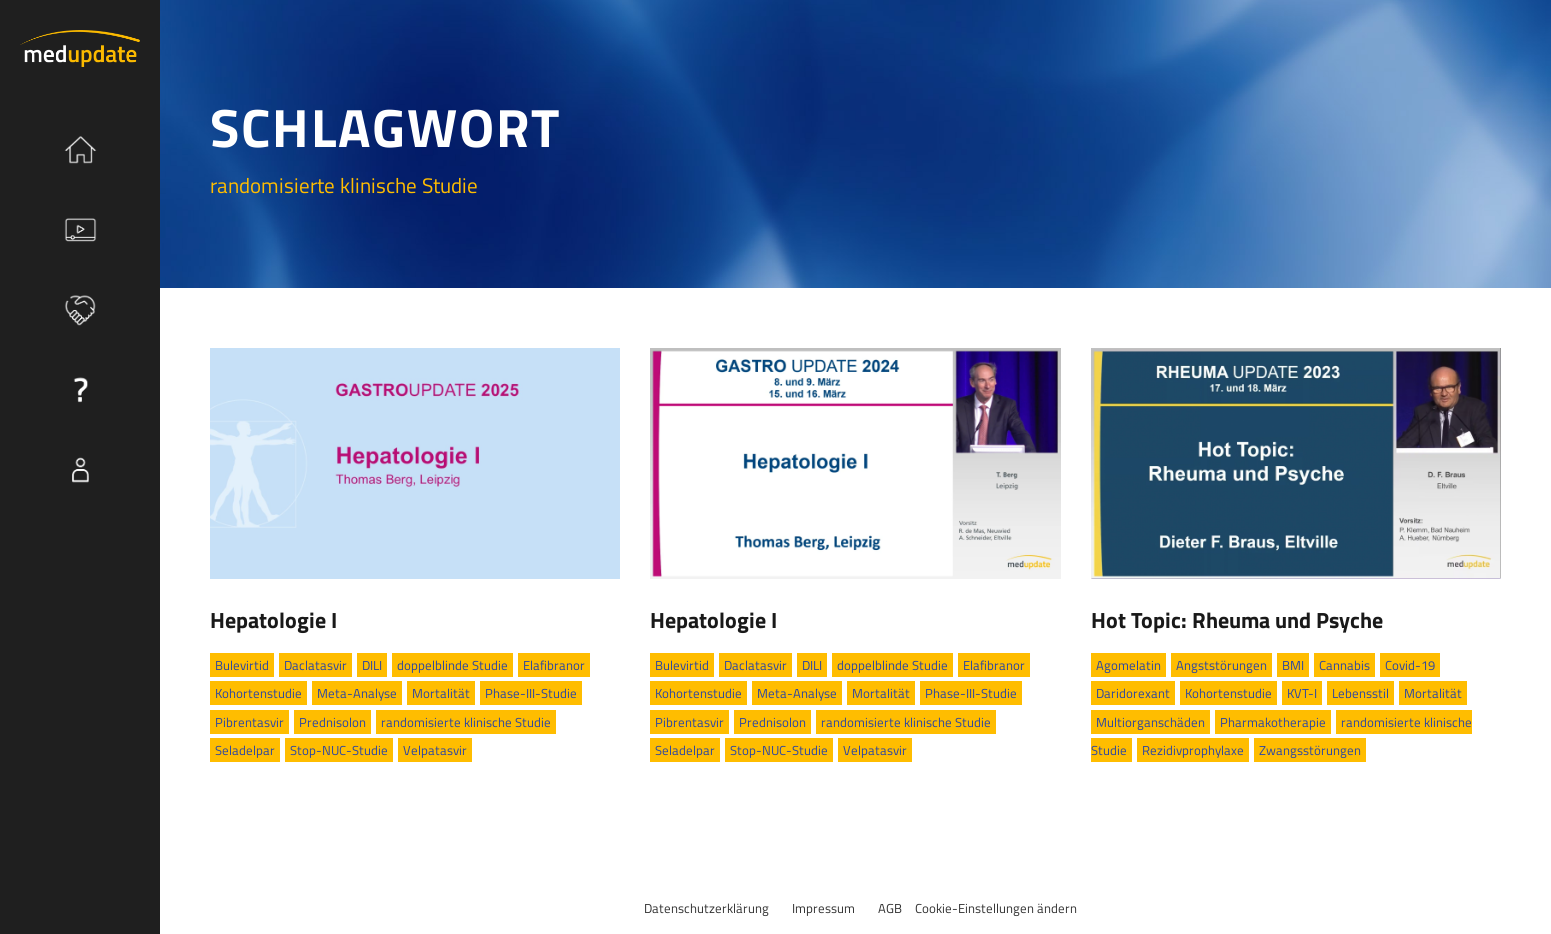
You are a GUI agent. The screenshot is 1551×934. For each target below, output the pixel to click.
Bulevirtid (242, 665)
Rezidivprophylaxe (1193, 750)
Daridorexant (1133, 693)
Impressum (823, 908)
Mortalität (441, 693)
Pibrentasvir (249, 722)
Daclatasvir (315, 665)
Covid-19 (1410, 665)
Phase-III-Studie (531, 693)
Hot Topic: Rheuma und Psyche (1237, 620)
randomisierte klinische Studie (466, 722)
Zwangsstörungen (1310, 750)
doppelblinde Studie (452, 665)
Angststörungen (1221, 665)
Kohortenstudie (258, 693)
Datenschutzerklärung (706, 908)
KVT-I (1302, 693)
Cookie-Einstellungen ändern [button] (996, 908)
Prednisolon (332, 722)
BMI (1293, 665)
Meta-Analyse (357, 693)
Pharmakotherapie (1273, 722)
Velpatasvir (435, 750)
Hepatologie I (273, 620)
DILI (372, 665)
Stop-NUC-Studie (339, 750)
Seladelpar (245, 750)
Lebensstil (1360, 693)
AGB (890, 908)
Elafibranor (554, 665)
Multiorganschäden (1150, 722)
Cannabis (1344, 665)
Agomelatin (1128, 665)
